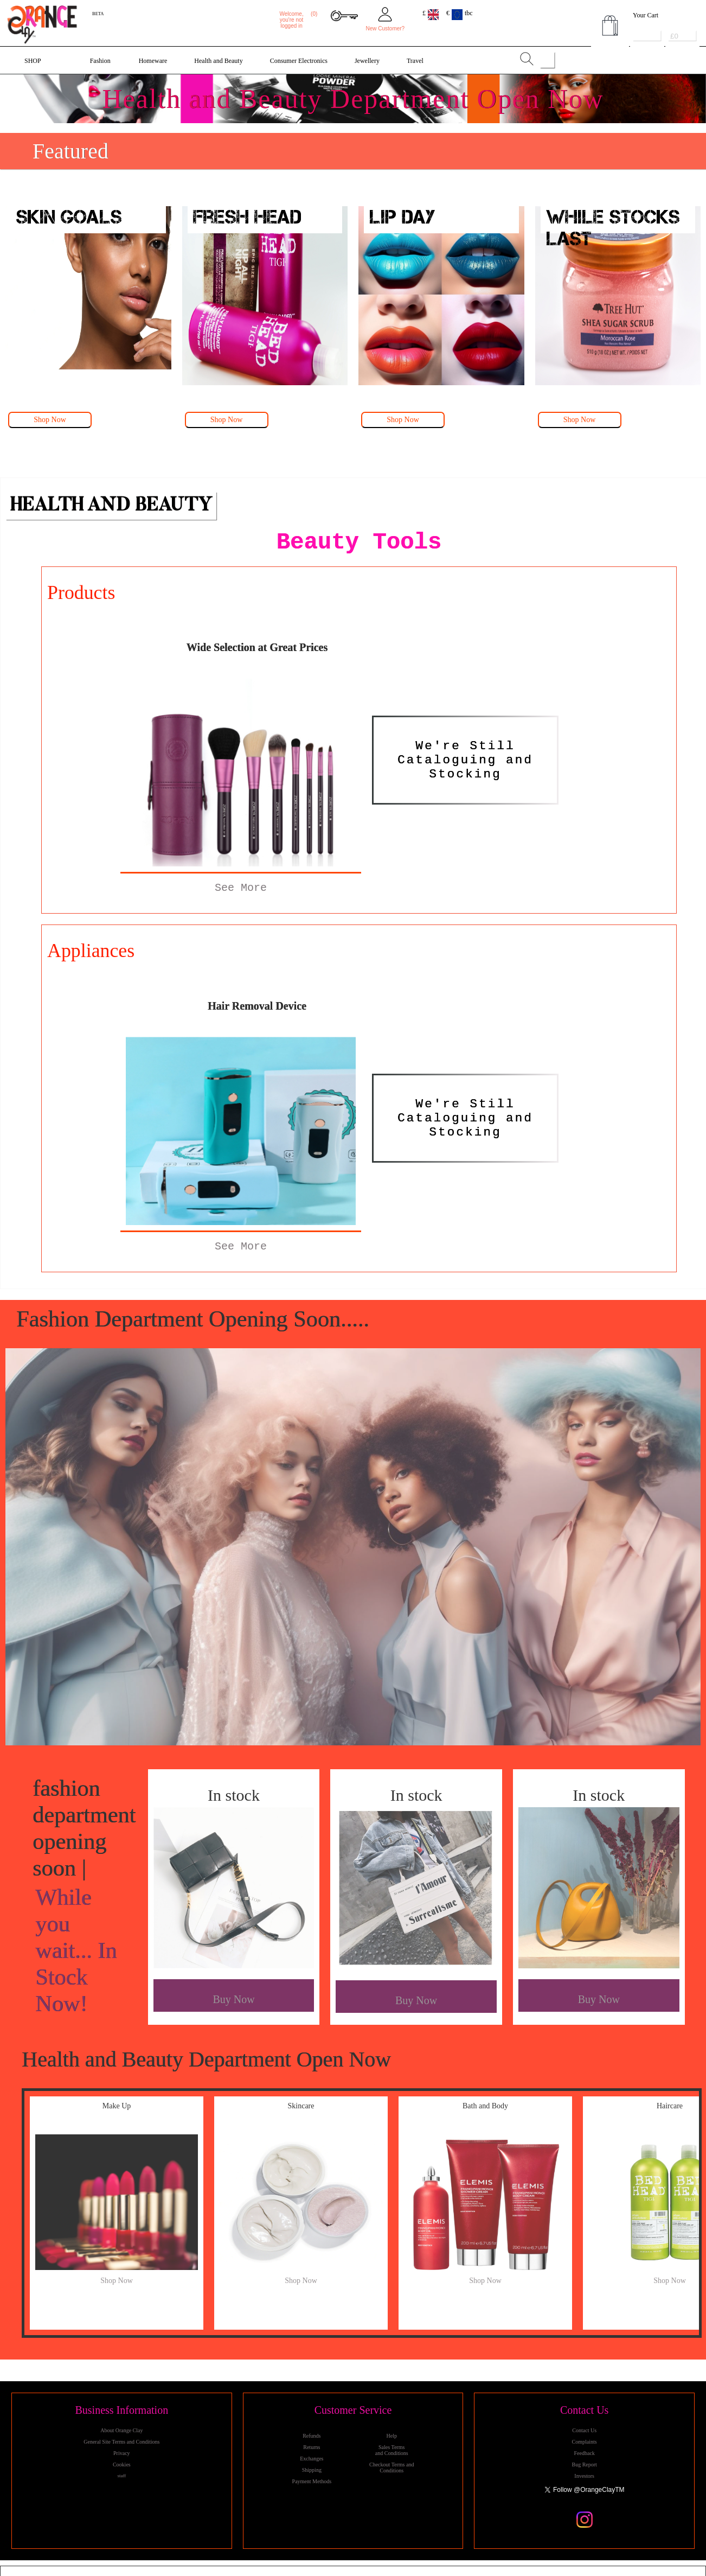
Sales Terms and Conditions (391, 2450)
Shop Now (50, 420)
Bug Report (584, 2464)
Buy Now (233, 1999)
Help (391, 2436)
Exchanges (311, 2459)
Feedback (584, 2453)
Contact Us (584, 2430)
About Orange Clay (121, 2430)
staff (121, 2475)
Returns (311, 2447)
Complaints (584, 2442)
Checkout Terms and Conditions (391, 2467)
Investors (584, 2476)
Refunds (311, 2436)
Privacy (121, 2453)
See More (241, 888)
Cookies (122, 2464)
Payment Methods (312, 2481)
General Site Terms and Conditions (121, 2442)
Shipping (312, 2470)
